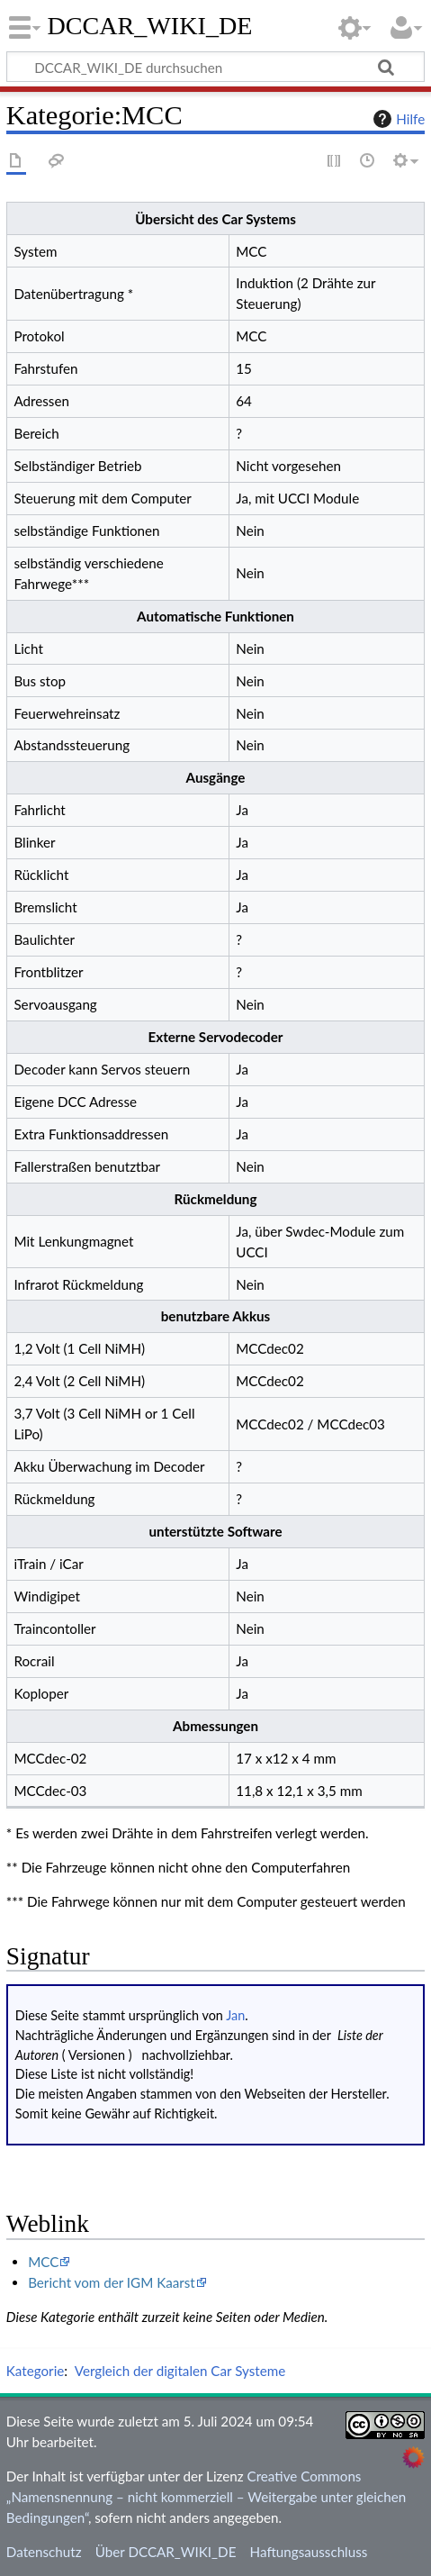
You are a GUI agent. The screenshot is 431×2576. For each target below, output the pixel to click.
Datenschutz (44, 2552)
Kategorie (35, 2371)
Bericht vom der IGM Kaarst (111, 2282)
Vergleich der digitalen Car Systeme (180, 2371)
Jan (235, 2015)
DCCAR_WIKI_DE (150, 26)
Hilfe (397, 119)
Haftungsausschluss (309, 2552)
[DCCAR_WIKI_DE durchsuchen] (215, 66)
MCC (43, 2262)
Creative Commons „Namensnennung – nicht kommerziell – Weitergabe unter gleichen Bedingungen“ (206, 2497)
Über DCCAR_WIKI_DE (166, 2552)
